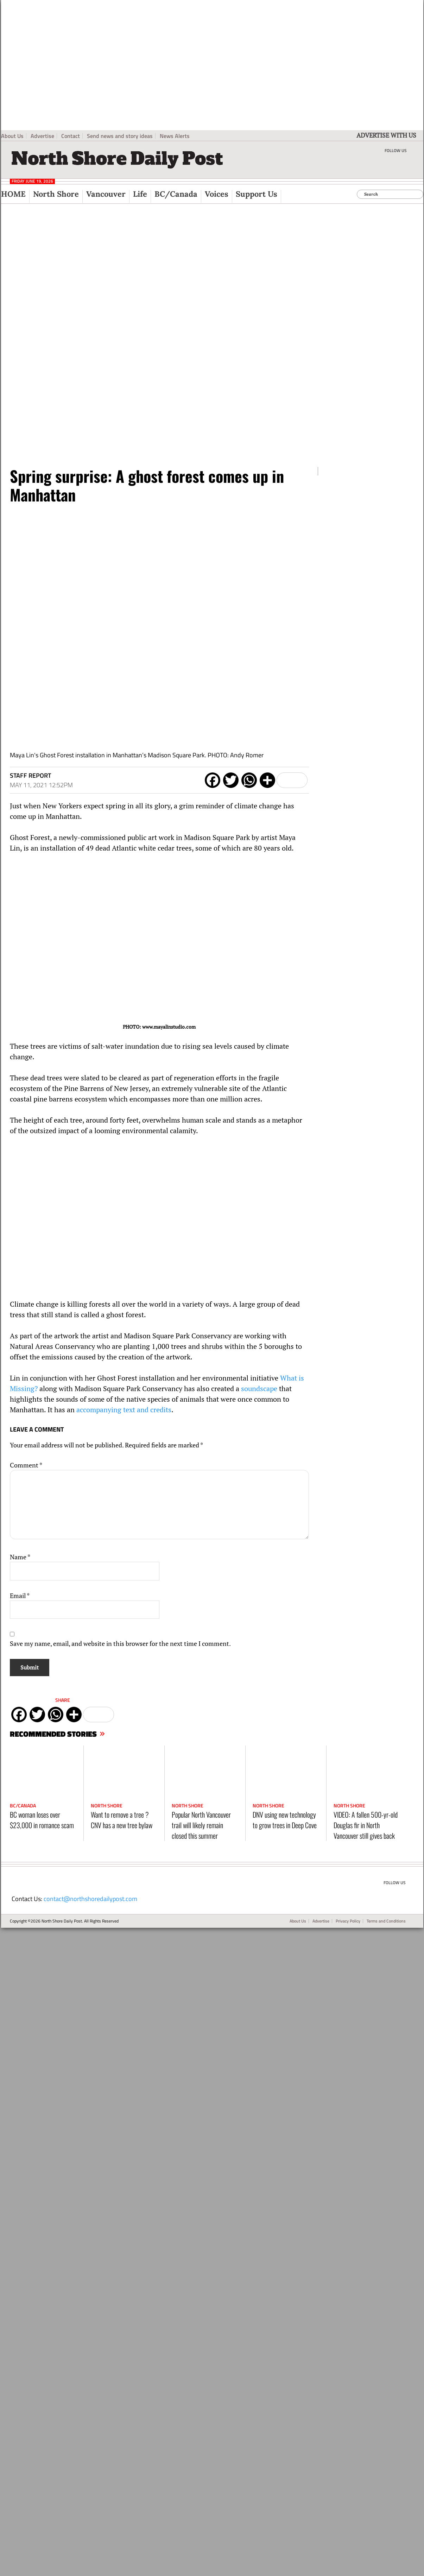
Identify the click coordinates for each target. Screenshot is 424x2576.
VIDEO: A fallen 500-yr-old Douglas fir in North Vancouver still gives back (366, 1825)
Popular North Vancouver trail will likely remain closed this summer (201, 1825)
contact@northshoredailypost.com (90, 1898)
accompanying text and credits (123, 1409)
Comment (26, 1465)
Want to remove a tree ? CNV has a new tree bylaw (121, 1819)
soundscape (259, 1388)
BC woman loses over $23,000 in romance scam (42, 1819)
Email (20, 1595)
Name (20, 1557)
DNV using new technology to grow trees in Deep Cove (285, 1819)
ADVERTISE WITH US (386, 135)
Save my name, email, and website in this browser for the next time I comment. (120, 1643)
